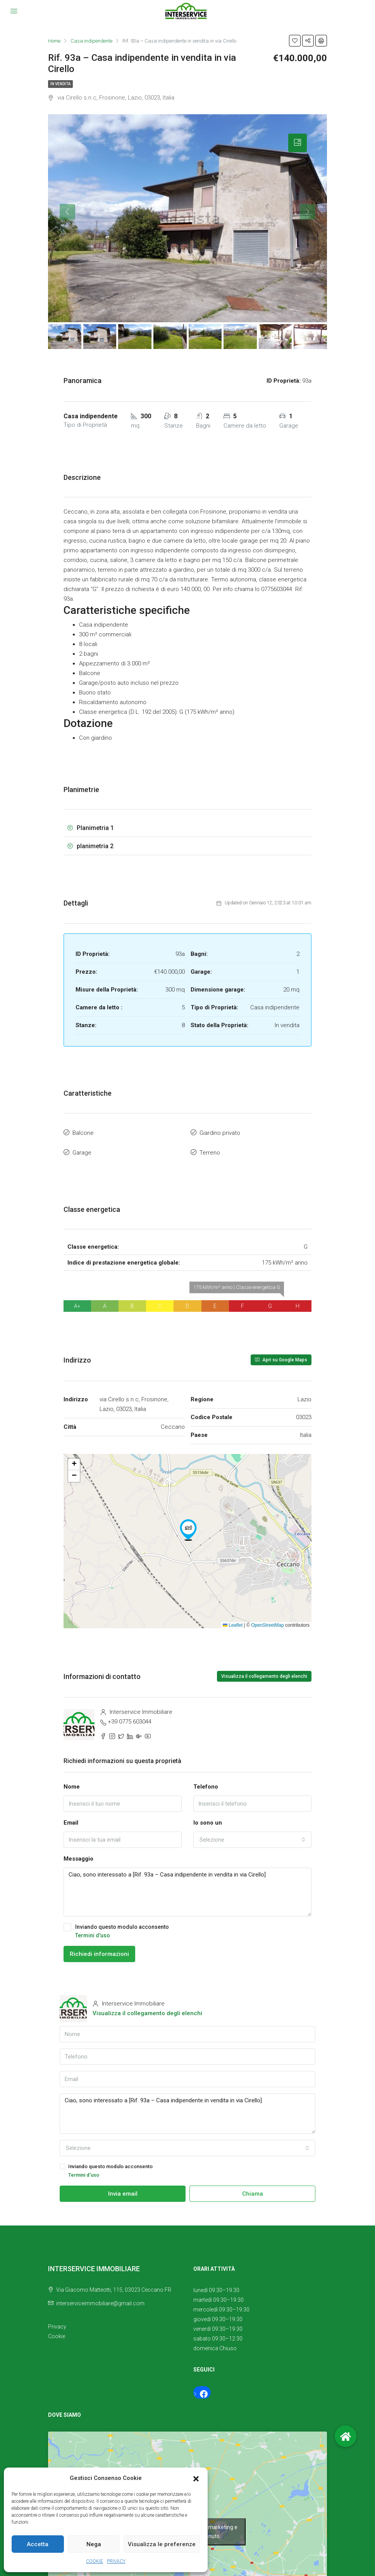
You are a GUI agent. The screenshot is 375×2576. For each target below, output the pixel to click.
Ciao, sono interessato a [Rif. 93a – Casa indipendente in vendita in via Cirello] (187, 1887)
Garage (81, 1149)
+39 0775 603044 (129, 1716)
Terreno (210, 1149)
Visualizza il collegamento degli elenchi (264, 1671)
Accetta (37, 2544)
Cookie (56, 2332)
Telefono (205, 1782)
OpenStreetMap (267, 1620)
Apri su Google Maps (281, 1355)
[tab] (297, 143)
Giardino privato (220, 1131)
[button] (196, 2478)
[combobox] (252, 1835)
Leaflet (233, 1620)
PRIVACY (116, 2561)
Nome (72, 1782)
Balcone (83, 1131)
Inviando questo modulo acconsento (187, 1927)
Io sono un (207, 1818)
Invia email (123, 2189)
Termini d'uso (92, 1931)
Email (71, 1818)
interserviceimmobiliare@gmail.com (100, 2299)
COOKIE (94, 2561)
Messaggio (78, 1854)
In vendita (60, 84)
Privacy (57, 2322)
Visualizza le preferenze (162, 2544)
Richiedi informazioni (99, 1949)
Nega (93, 2544)
